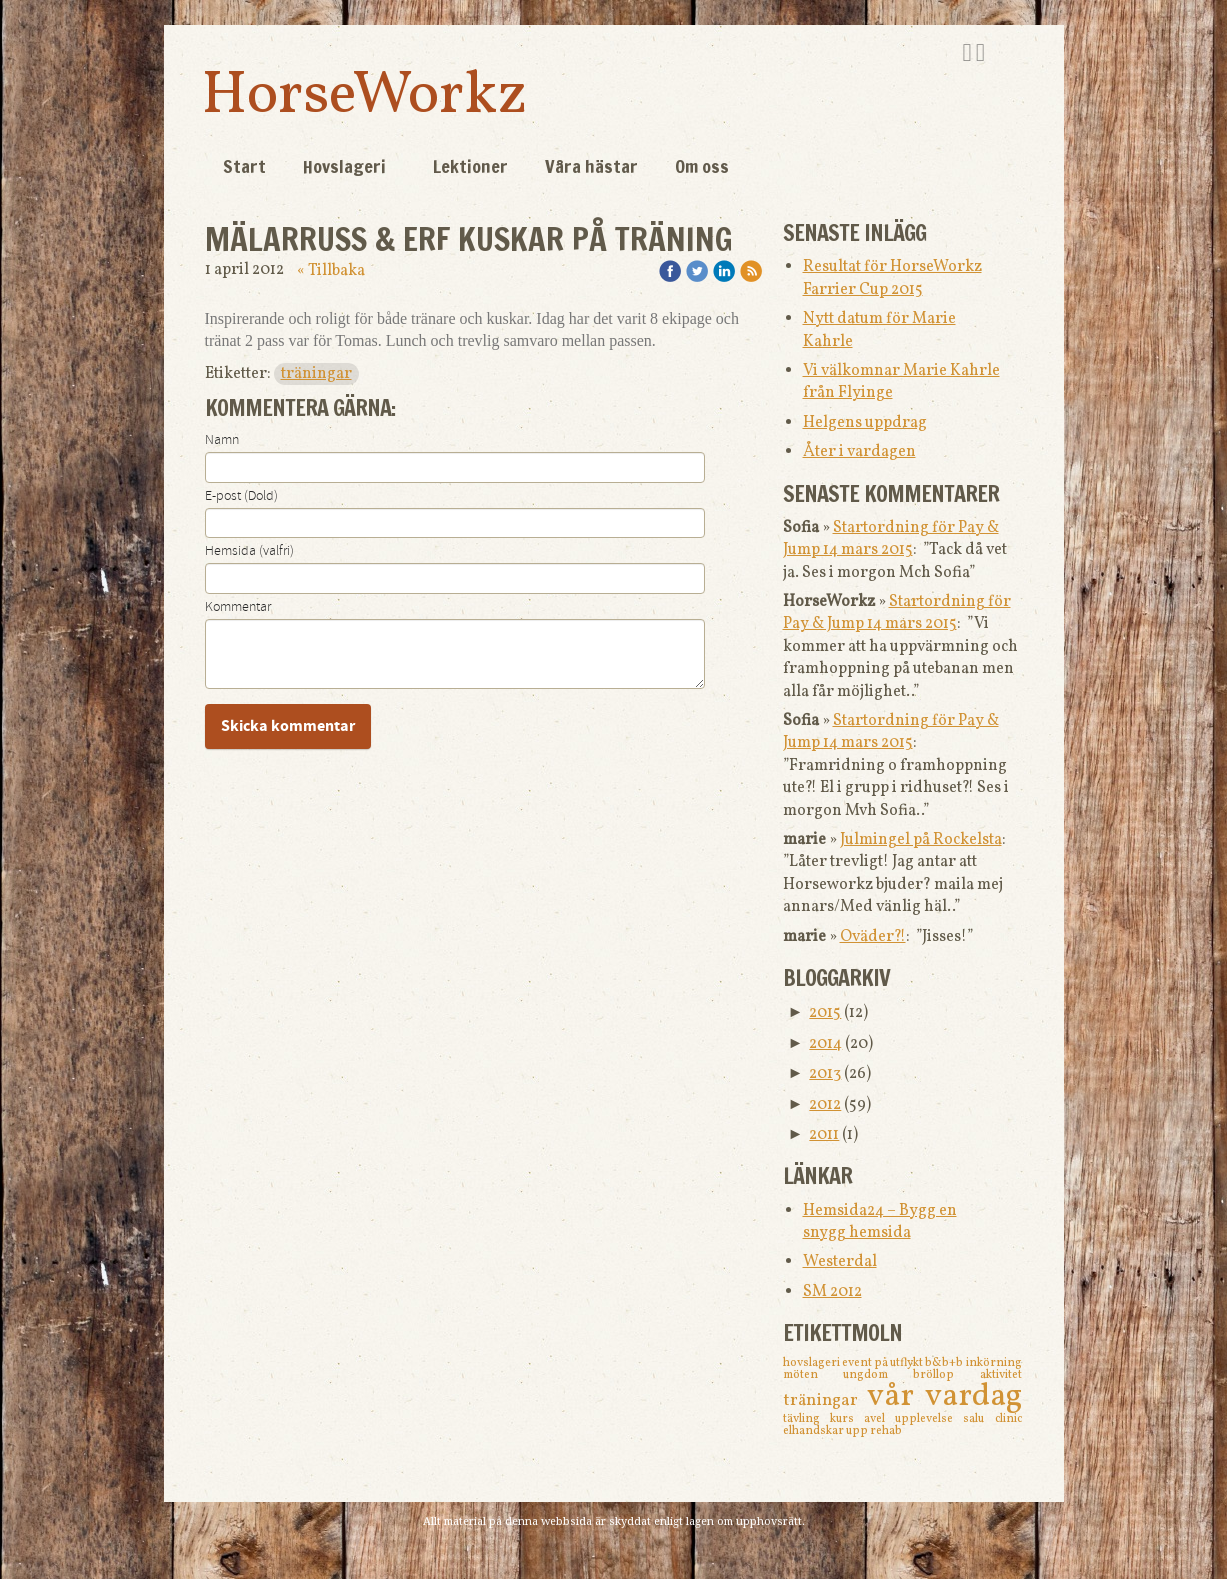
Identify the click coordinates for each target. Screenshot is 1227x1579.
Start (244, 166)
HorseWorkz (364, 96)
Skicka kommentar (288, 726)
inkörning (994, 1363)
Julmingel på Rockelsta (921, 840)
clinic (1008, 1419)
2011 (824, 1135)
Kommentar (238, 607)
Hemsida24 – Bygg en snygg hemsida (880, 1222)
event (858, 1363)
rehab (886, 1431)
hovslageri (812, 1363)
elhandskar (814, 1431)
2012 (825, 1105)
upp (858, 1431)
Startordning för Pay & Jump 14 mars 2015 (891, 539)
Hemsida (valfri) (249, 551)
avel (879, 1419)
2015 (825, 1013)
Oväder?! (873, 937)
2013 (825, 1074)
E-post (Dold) (241, 496)
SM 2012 (832, 1292)
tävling (806, 1419)
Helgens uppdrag (865, 423)
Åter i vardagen (859, 452)
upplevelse (929, 1419)
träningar (316, 374)
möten (813, 1375)
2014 (825, 1044)
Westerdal (840, 1262)
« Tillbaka (331, 271)
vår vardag (944, 1397)
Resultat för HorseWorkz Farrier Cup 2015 (892, 278)
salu (978, 1419)
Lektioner (470, 166)
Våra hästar (591, 166)
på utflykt (899, 1363)
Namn (222, 440)
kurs (847, 1419)
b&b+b (945, 1363)
